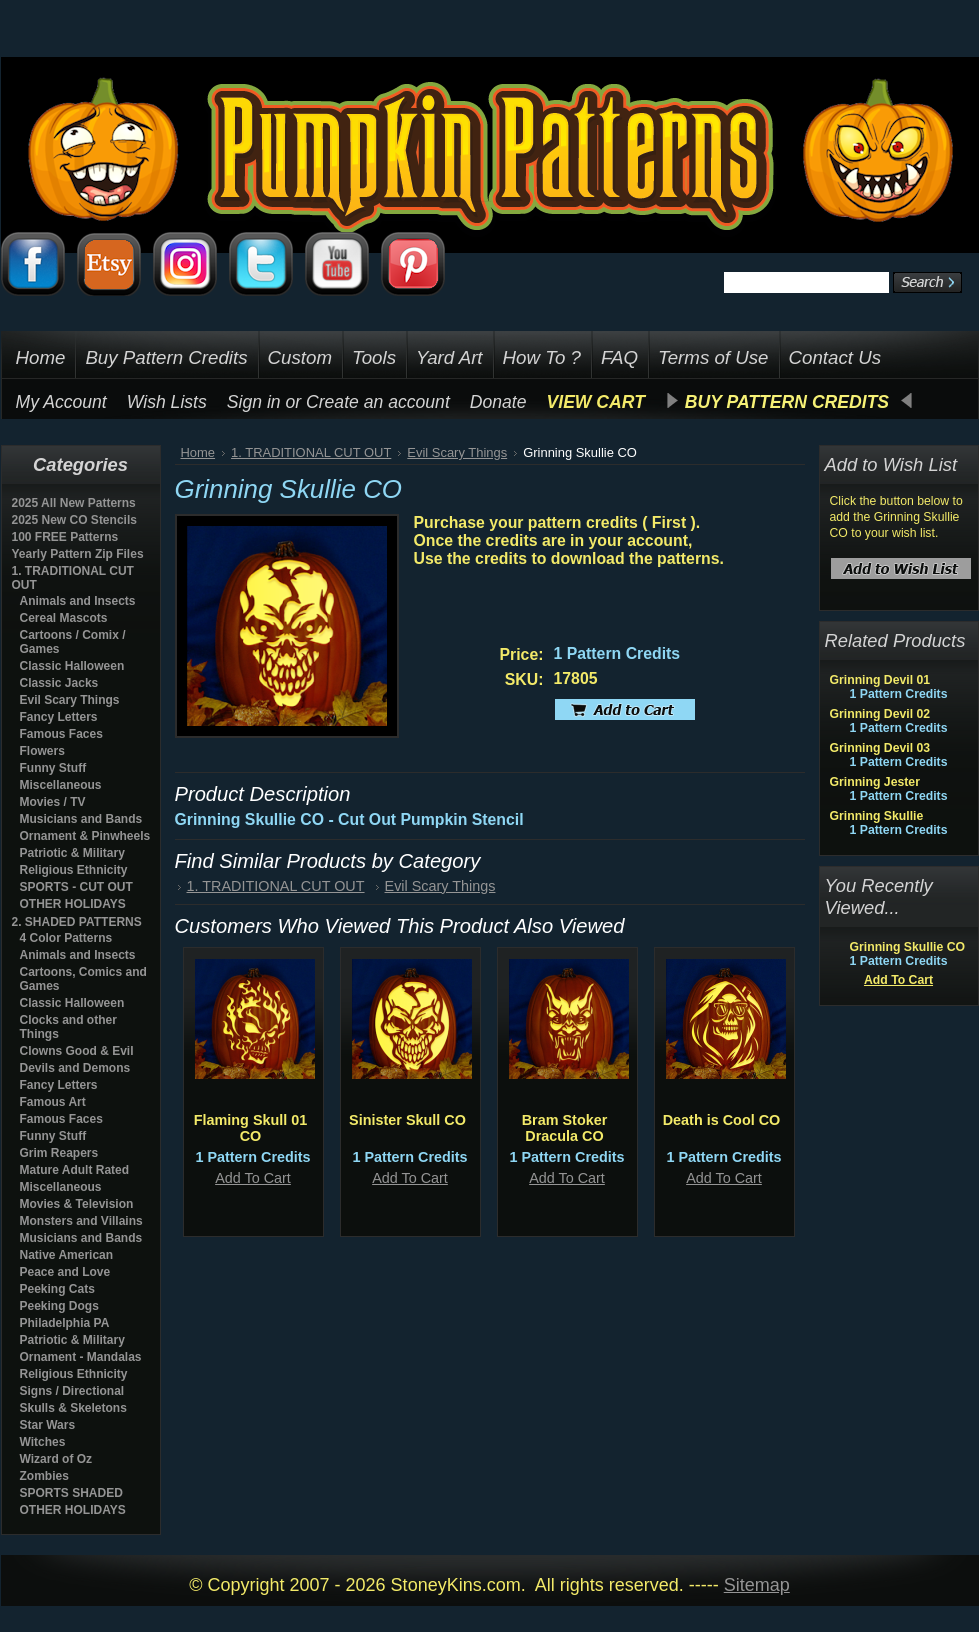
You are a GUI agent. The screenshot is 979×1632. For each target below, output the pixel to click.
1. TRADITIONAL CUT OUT (311, 452)
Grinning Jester (875, 782)
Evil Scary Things (70, 700)
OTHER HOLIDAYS (73, 904)
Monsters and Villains (81, 1221)
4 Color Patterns (66, 938)
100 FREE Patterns (65, 537)
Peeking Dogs (59, 1306)
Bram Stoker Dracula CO (565, 1128)
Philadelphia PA (65, 1323)
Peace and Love (65, 1272)
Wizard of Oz (56, 1459)
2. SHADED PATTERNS (77, 922)
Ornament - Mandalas (81, 1357)
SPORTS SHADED (71, 1493)
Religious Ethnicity (74, 870)
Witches (43, 1442)
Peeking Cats (57, 1289)
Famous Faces (61, 734)
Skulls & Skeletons (73, 1408)
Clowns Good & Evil (77, 1051)
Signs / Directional (72, 1391)
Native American (67, 1255)
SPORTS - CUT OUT (76, 887)
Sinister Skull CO (407, 1120)
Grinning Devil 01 (880, 680)
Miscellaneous (61, 785)
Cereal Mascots (64, 618)
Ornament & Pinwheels (85, 836)
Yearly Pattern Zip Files (78, 554)
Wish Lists (167, 402)
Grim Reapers (59, 1153)
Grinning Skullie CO (908, 947)
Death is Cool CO (722, 1120)
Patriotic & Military (72, 853)
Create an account (378, 402)
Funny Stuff (53, 768)
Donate (498, 402)
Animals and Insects (78, 601)
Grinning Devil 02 (880, 714)
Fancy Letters (59, 717)
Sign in (254, 402)
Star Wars (48, 1425)
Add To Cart (253, 1178)
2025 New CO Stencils (74, 520)
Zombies (44, 1476)
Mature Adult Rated (75, 1170)
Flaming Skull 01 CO (251, 1128)
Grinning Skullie (877, 816)
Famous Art (53, 1102)
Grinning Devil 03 (880, 748)
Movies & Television (77, 1204)
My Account (61, 402)
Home (198, 452)
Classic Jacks (59, 683)
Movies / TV (53, 802)
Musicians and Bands (81, 819)
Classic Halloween (72, 666)
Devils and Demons (75, 1068)
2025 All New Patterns (74, 503)
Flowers (42, 751)
